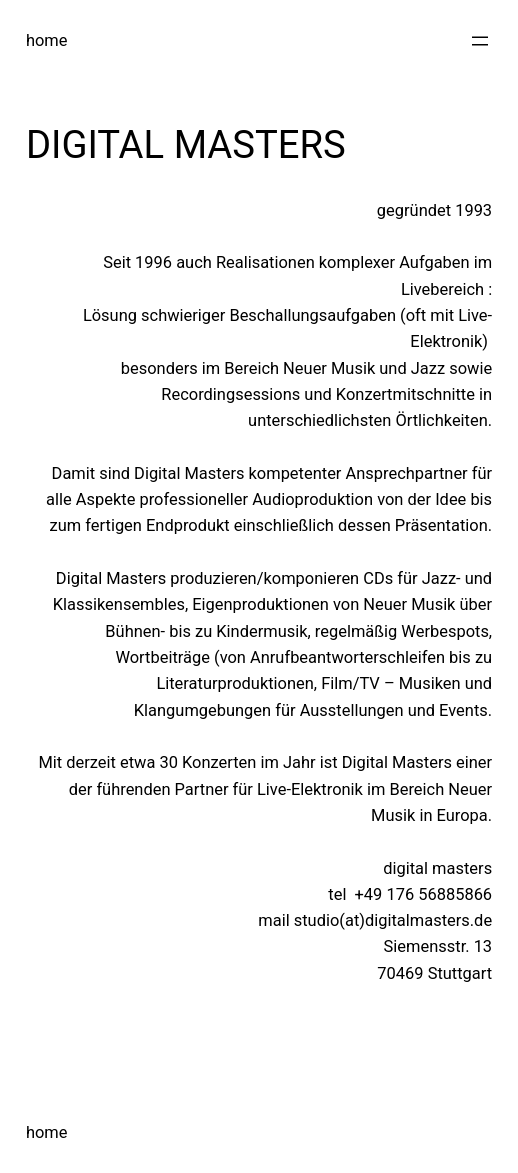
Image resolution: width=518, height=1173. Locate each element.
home (47, 40)
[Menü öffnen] (480, 41)
